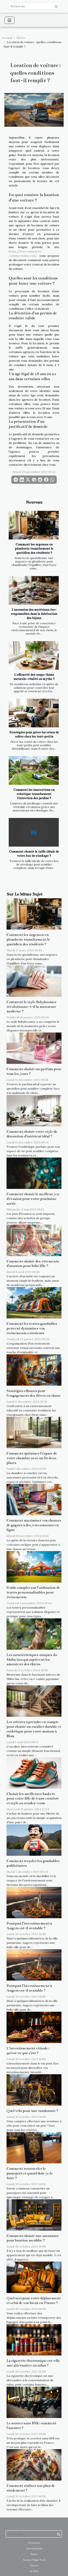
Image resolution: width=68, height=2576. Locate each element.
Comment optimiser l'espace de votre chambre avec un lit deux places (32, 1458)
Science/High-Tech (34, 2560)
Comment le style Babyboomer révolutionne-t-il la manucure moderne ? (31, 1006)
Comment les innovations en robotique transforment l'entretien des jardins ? (34, 794)
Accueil (7, 38)
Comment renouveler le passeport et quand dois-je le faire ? (30, 2173)
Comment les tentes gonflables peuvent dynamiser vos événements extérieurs (32, 1328)
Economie (34, 2542)
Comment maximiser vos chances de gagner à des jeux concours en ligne (34, 1525)
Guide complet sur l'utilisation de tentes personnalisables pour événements (33, 1592)
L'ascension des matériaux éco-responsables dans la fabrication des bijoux (34, 614)
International (34, 2548)
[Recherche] (34, 6)
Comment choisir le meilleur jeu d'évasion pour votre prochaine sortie (33, 1199)
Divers (21, 38)
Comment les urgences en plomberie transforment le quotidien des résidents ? (34, 549)
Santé (34, 2554)
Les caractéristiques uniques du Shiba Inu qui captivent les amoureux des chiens (32, 1659)
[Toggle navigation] (9, 20)
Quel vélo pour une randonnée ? (32, 2111)
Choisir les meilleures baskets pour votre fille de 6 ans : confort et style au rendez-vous (33, 1798)
